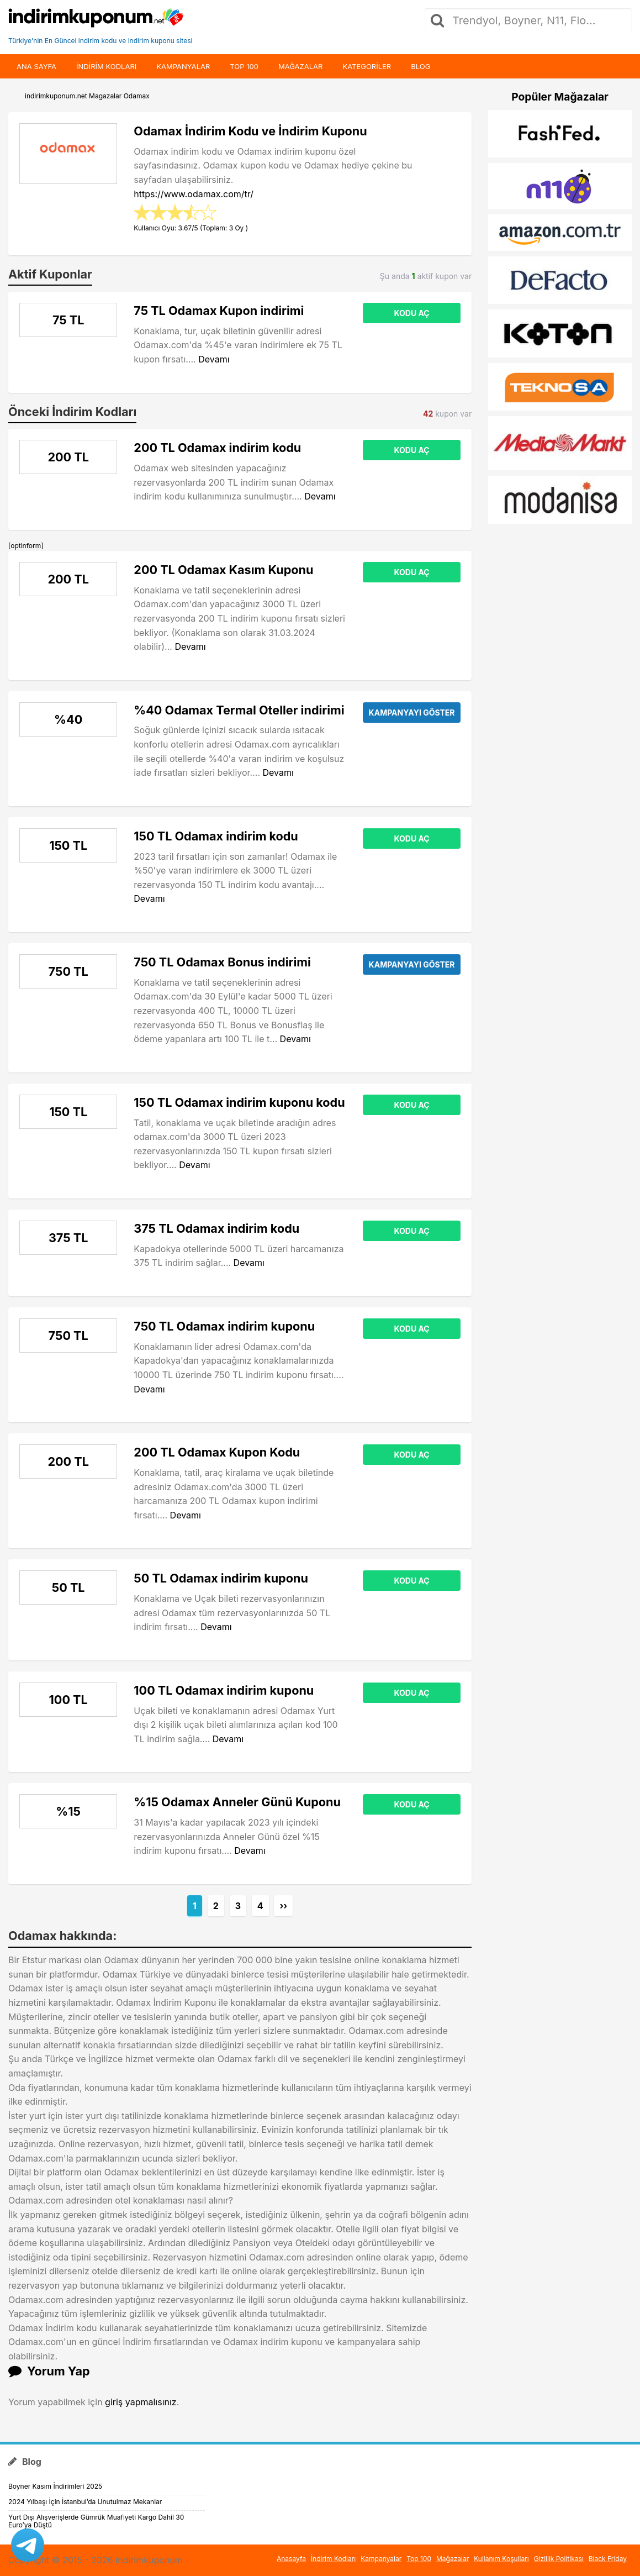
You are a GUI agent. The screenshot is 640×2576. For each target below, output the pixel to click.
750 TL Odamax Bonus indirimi (222, 962)
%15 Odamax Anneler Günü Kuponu (237, 1802)
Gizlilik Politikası (559, 2558)
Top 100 (244, 66)
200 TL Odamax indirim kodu (217, 447)
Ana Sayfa (36, 66)
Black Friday (608, 2558)
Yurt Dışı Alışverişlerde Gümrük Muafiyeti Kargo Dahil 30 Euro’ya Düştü (96, 2521)
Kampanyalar (183, 66)
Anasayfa (291, 2558)
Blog (420, 66)
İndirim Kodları (333, 2558)
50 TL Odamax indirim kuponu (221, 1578)
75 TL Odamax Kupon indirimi (219, 310)
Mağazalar (300, 66)
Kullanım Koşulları (501, 2558)
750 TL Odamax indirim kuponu (224, 1326)
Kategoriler (366, 66)
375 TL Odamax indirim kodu (216, 1228)
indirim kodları (106, 66)
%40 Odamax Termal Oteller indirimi (239, 710)
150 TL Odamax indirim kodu (216, 836)
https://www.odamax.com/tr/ (193, 193)
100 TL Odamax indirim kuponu (224, 1690)
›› (283, 1905)
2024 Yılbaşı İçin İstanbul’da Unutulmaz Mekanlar (85, 2502)
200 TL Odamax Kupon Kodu (217, 1452)
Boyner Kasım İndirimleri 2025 (55, 2486)
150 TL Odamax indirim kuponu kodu (239, 1102)
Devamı (213, 359)
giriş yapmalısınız (141, 2401)
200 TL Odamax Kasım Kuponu (223, 569)
